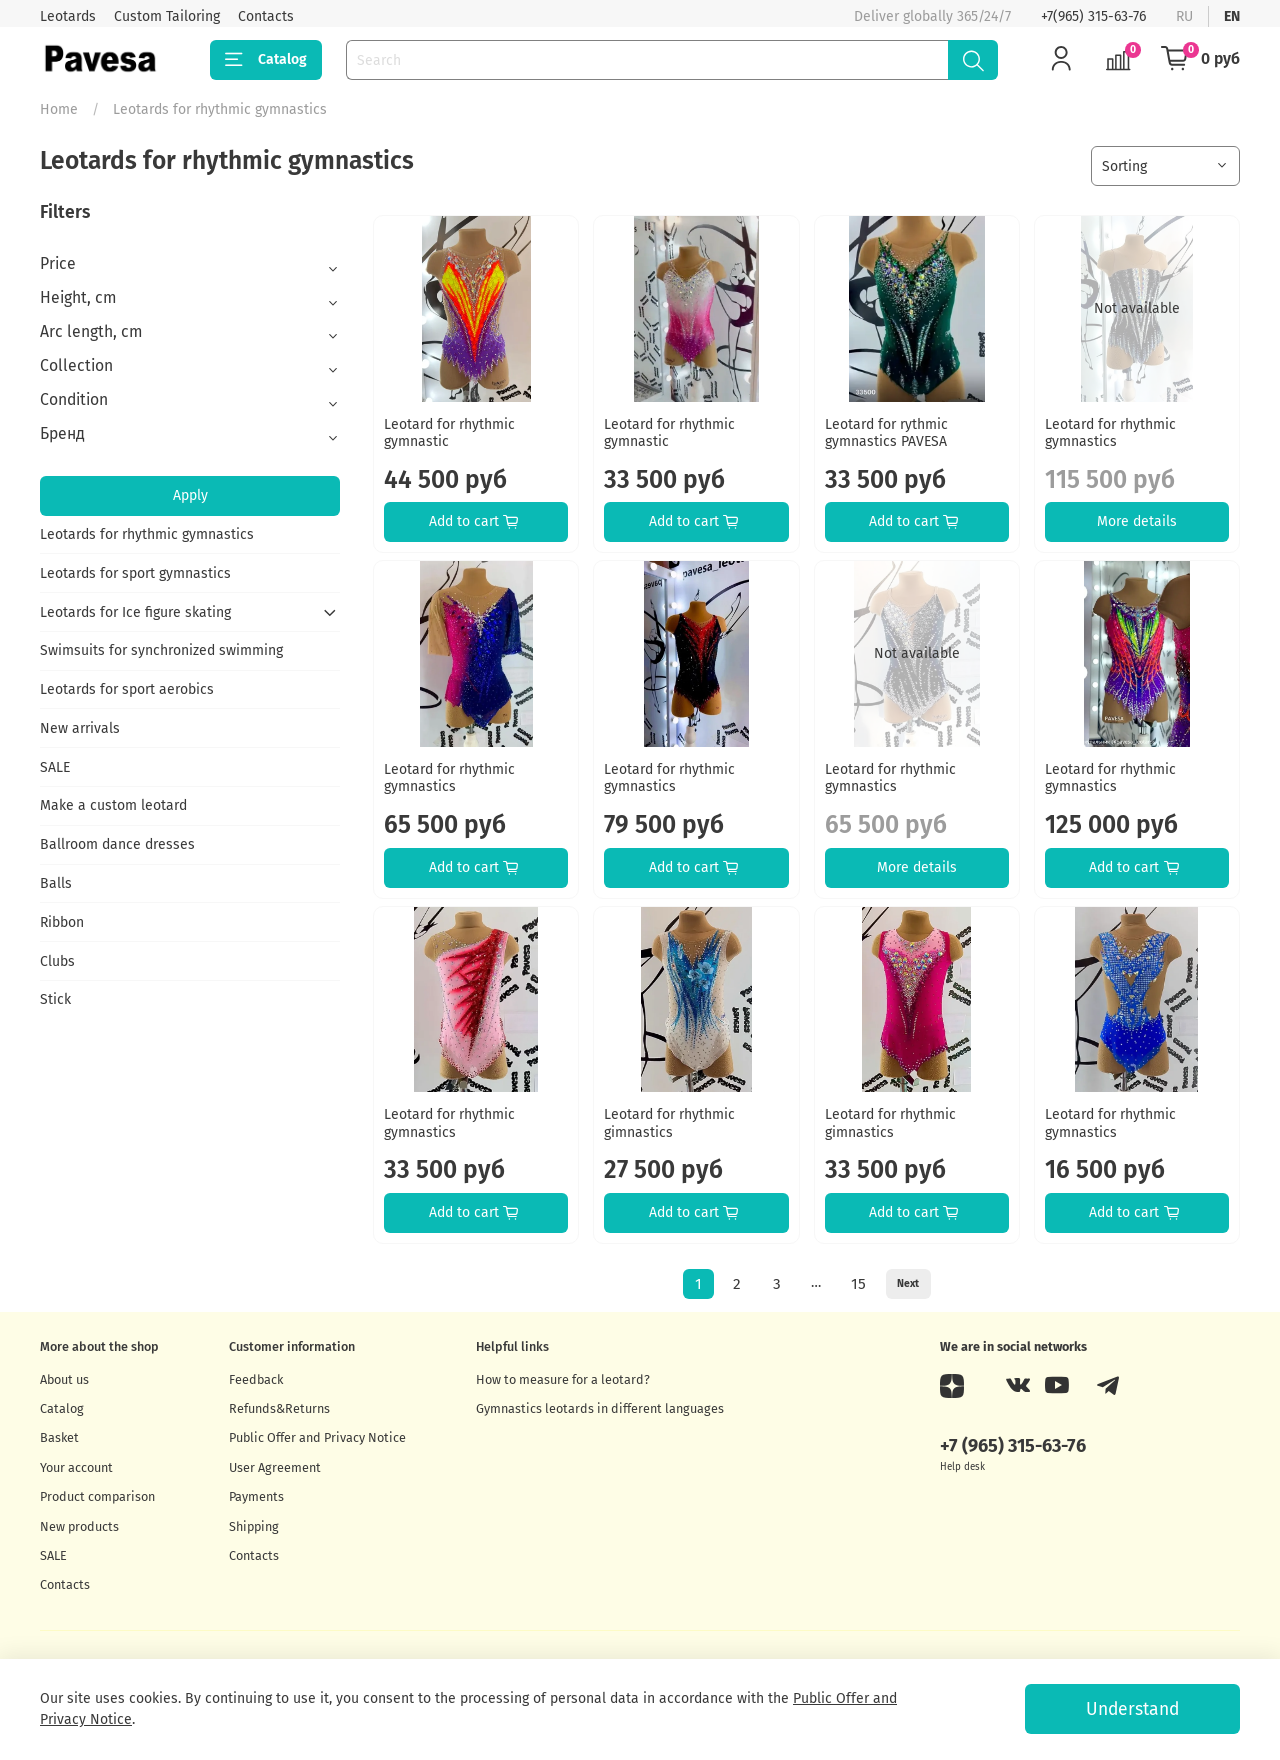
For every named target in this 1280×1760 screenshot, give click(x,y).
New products (79, 1526)
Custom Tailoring (167, 16)
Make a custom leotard (113, 805)
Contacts (266, 16)
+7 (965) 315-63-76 (1013, 1446)
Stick (55, 999)
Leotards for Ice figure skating (135, 612)
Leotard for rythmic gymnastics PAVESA (886, 433)
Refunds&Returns (279, 1408)
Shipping (254, 1526)
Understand (1132, 1709)
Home (59, 109)
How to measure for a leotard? (563, 1379)
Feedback (256, 1379)
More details (1137, 521)
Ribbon (62, 922)
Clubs (57, 961)
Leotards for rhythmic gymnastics (147, 534)
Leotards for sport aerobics (127, 689)
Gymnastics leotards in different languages (600, 1408)
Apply (190, 495)
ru (1184, 16)
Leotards (68, 16)
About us (64, 1379)
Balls (56, 883)
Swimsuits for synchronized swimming (161, 650)
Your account (76, 1467)
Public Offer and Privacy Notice (317, 1437)
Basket (59, 1437)
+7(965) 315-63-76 (1093, 16)
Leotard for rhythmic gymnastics (1110, 433)
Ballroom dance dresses (117, 844)
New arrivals (80, 728)
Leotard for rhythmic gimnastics (669, 1123)
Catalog (266, 60)
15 (858, 1284)
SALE (55, 767)
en (1232, 16)
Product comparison (97, 1496)
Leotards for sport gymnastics (135, 573)
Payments (256, 1496)
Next (908, 1283)
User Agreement (275, 1467)
